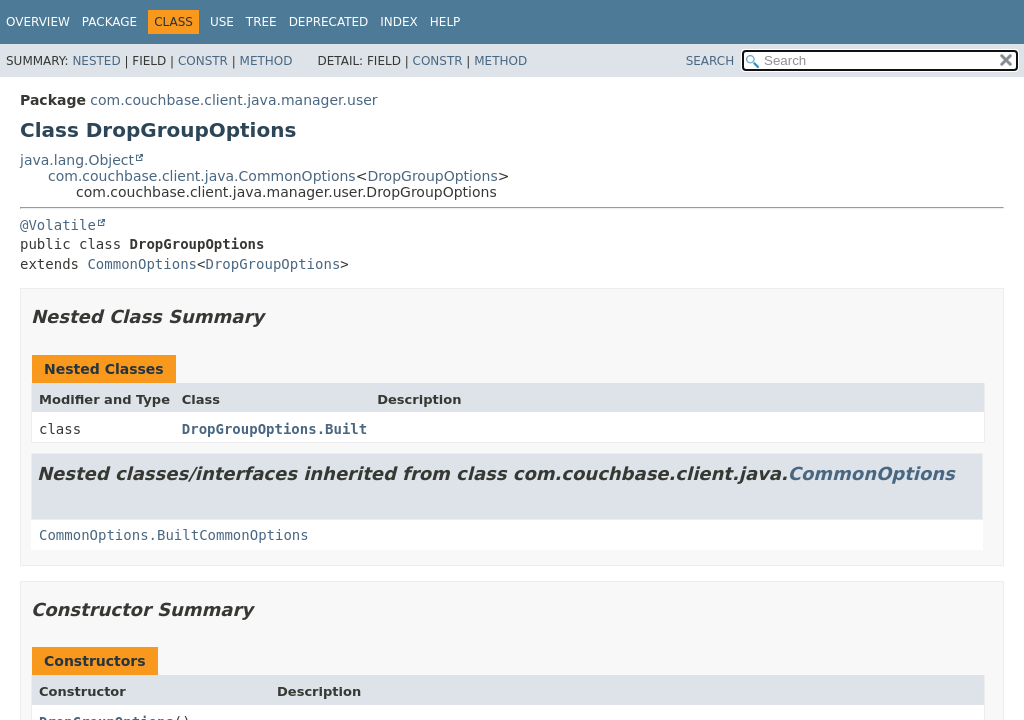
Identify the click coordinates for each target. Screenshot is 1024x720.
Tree (261, 22)
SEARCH (710, 61)
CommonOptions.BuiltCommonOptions (174, 535)
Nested (96, 61)
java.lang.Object (77, 160)
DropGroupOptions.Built (274, 429)
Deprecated (329, 22)
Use (222, 22)
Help (445, 22)
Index (399, 22)
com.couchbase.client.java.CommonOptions (202, 176)
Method (266, 61)
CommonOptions (142, 264)
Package (109, 22)
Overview (38, 22)
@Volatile (58, 225)
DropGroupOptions (432, 176)
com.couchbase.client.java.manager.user (233, 100)
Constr (203, 61)
